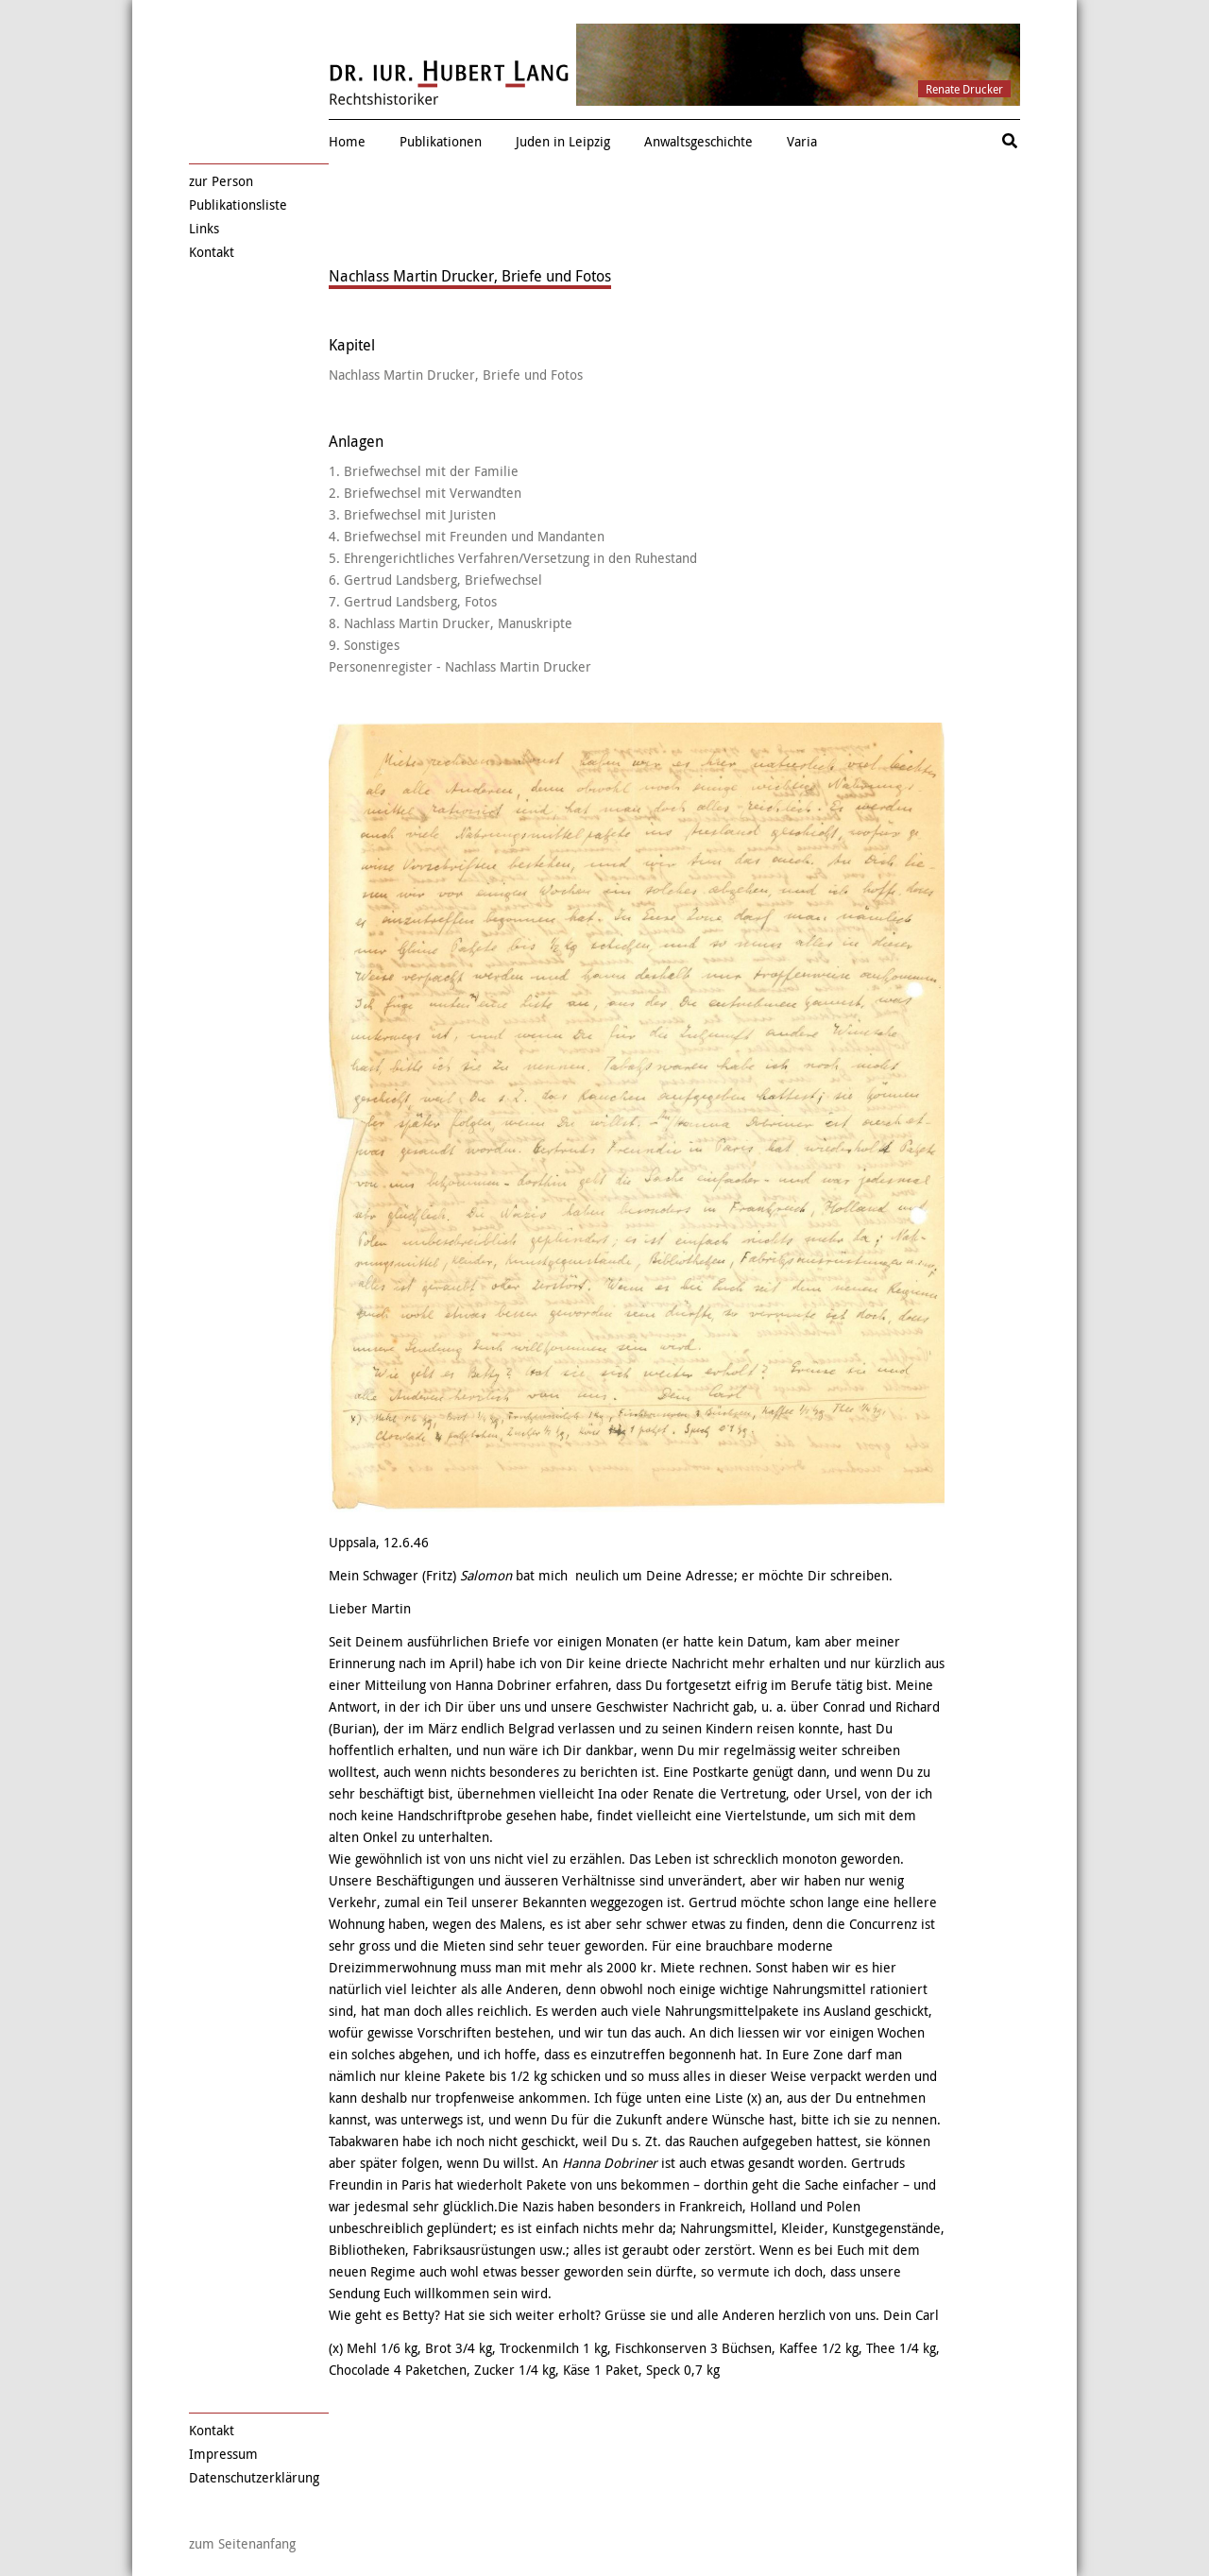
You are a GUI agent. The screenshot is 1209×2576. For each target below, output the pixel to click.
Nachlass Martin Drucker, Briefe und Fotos (456, 375)
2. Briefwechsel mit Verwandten (425, 493)
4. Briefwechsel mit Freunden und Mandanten (466, 536)
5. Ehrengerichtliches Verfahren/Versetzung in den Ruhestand (513, 558)
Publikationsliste (238, 204)
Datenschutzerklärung (254, 2477)
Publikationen (441, 141)
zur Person (221, 181)
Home (347, 141)
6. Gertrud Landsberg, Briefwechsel (435, 580)
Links (204, 228)
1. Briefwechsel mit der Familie (424, 471)
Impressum (223, 2454)
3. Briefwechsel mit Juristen (412, 514)
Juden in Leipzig (563, 141)
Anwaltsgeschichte (698, 141)
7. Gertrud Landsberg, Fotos (413, 601)
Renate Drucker (964, 88)
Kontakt (211, 252)
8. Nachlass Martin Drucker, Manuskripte (450, 623)
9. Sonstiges (364, 645)
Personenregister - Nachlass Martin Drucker (460, 666)
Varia (802, 141)
